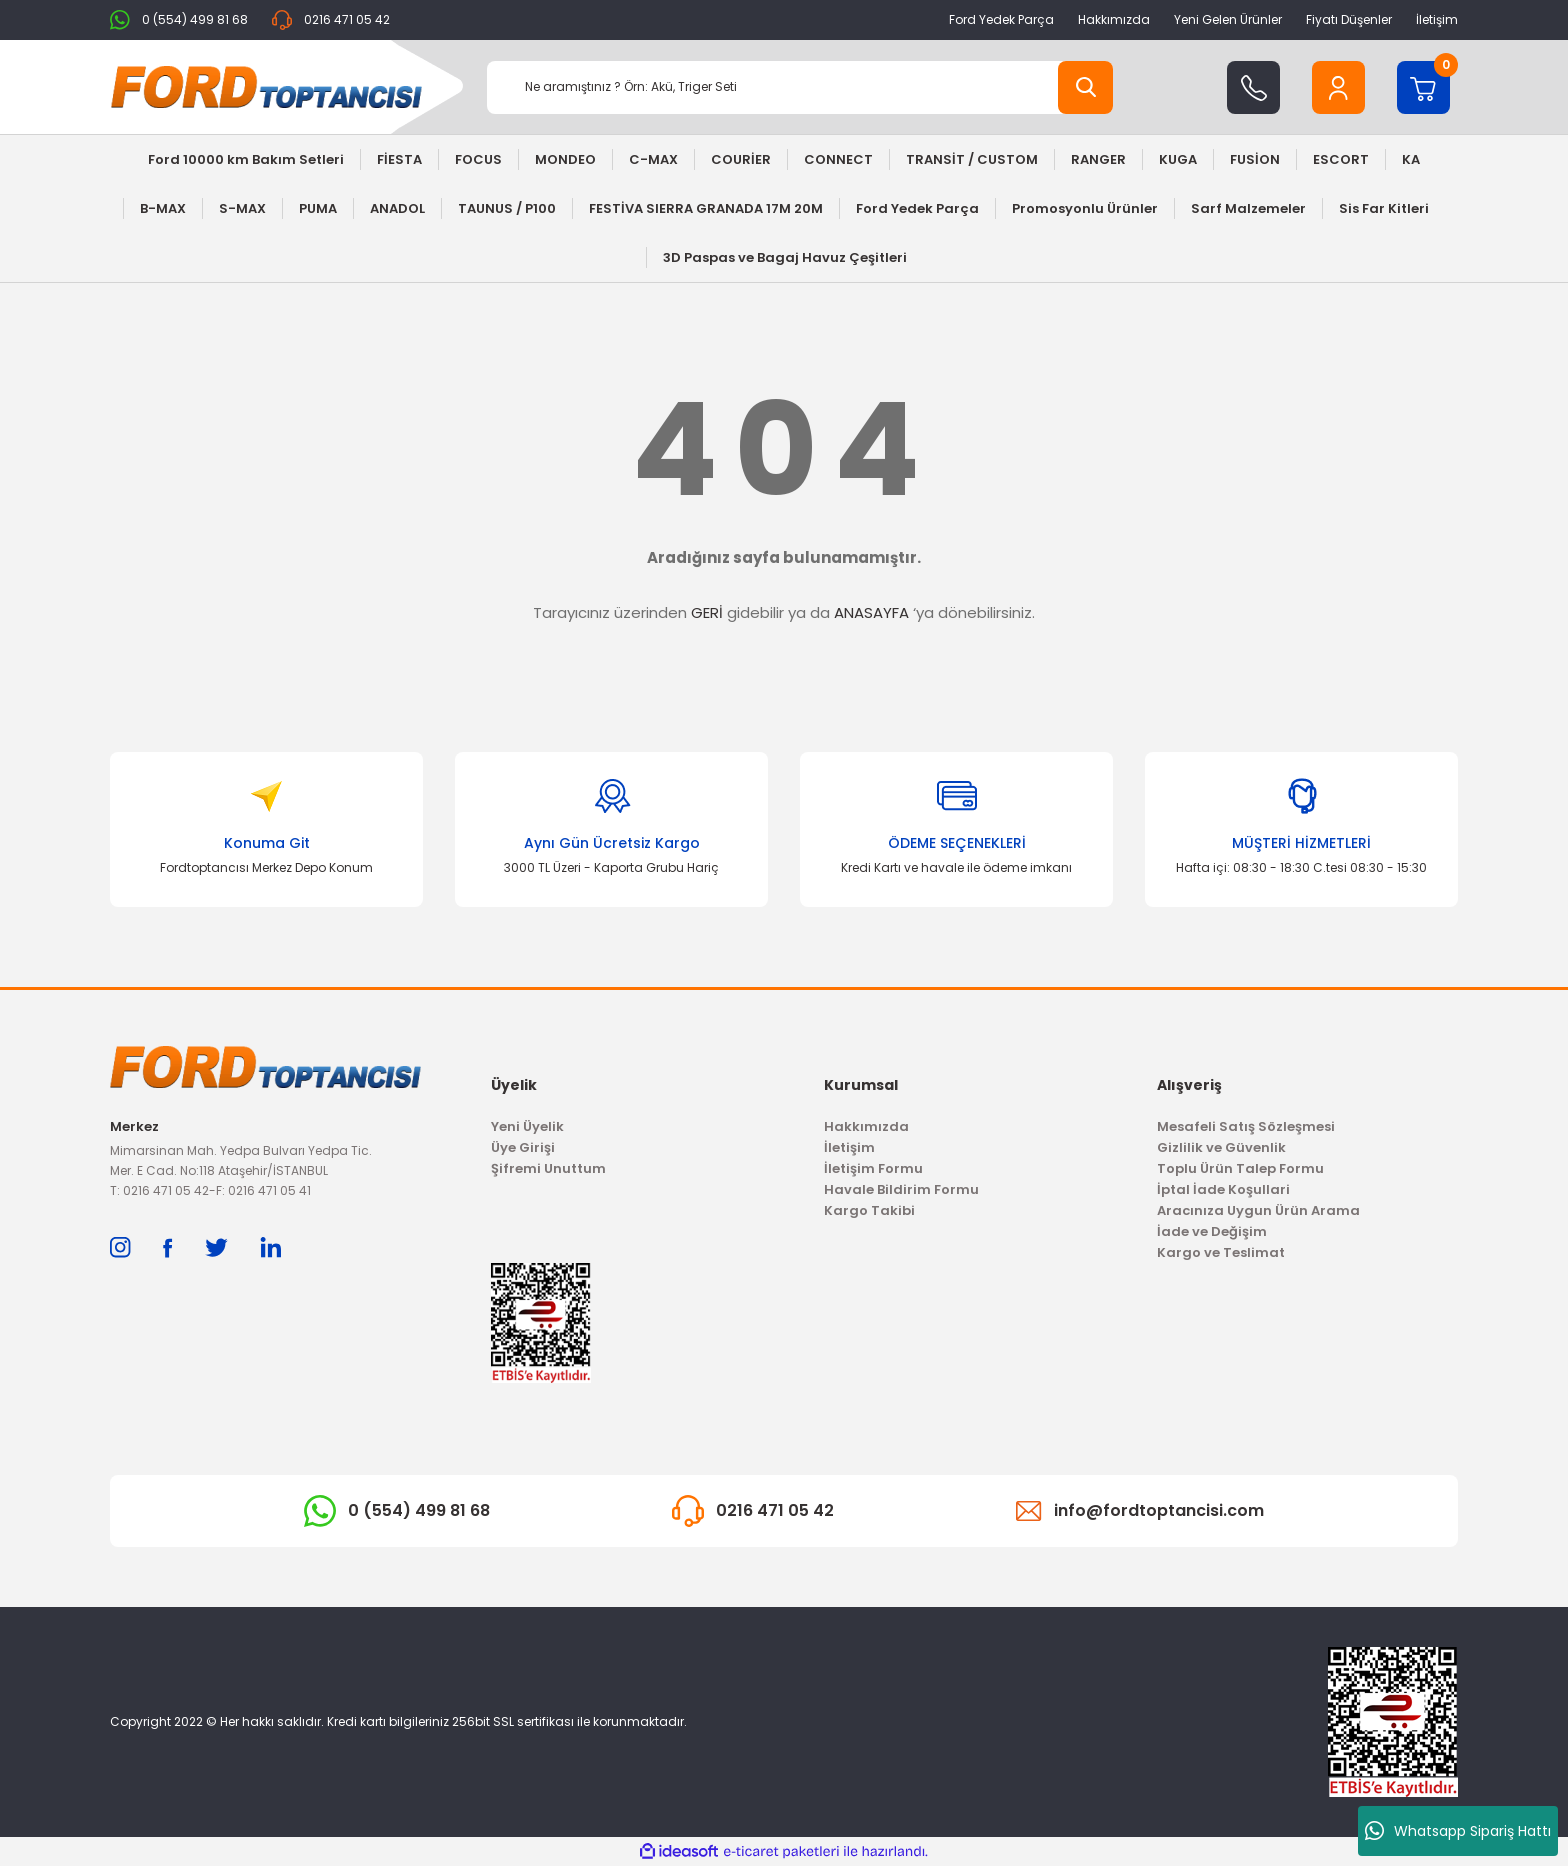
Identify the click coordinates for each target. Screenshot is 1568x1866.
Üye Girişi (523, 1147)
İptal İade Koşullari (1223, 1189)
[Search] (800, 87)
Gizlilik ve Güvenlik (1221, 1147)
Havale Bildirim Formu (901, 1189)
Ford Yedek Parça (1001, 19)
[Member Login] (1338, 87)
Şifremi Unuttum (548, 1168)
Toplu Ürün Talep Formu (1240, 1168)
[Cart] (1423, 87)
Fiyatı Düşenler (1349, 19)
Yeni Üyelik (527, 1126)
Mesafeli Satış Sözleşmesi (1246, 1126)
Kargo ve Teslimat (1221, 1252)
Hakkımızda (1114, 19)
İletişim (1437, 19)
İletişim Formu (873, 1168)
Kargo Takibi (869, 1210)
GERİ (707, 612)
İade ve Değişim (1212, 1231)
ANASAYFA (871, 612)
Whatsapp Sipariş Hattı (1458, 1831)
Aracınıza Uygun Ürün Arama (1258, 1210)
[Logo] (266, 87)
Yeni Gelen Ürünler (1228, 19)
